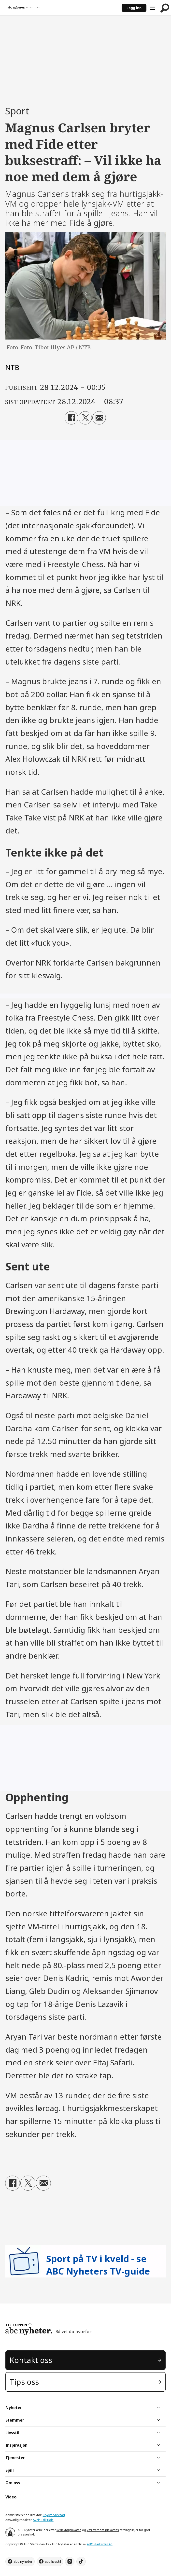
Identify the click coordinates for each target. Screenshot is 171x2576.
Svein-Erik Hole (43, 2520)
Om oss (12, 2482)
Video (10, 2497)
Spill (9, 2470)
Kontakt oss (31, 2360)
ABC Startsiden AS (100, 2544)
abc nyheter (23, 2561)
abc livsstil (53, 2561)
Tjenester (15, 2457)
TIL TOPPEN (16, 2324)
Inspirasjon (16, 2445)
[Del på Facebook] (71, 418)
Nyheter (13, 2407)
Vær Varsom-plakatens (103, 2530)
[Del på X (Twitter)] (85, 418)
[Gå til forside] (24, 8)
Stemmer (14, 2420)
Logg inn (134, 7)
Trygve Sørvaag (54, 2515)
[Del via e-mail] (99, 418)
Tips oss (24, 2382)
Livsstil (12, 2432)
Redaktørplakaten (69, 2530)
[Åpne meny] (152, 8)
